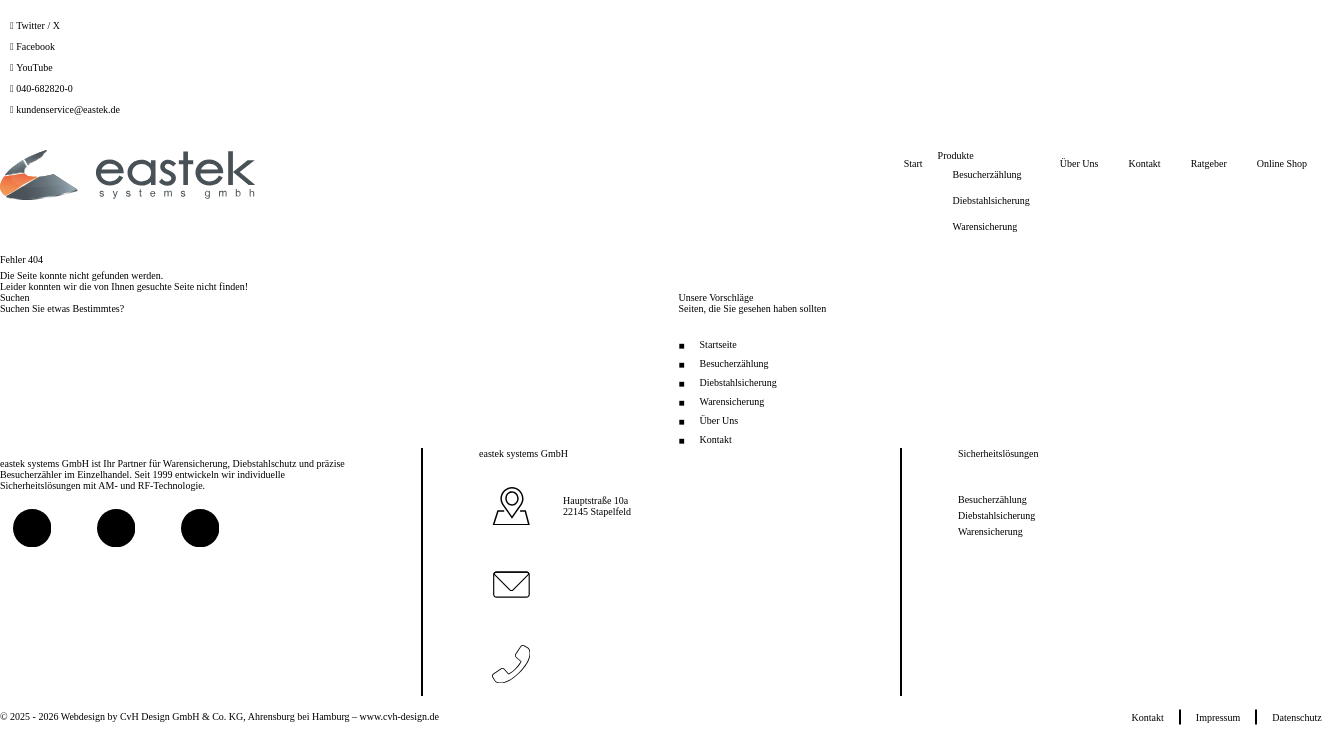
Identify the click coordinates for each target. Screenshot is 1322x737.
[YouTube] (31, 67)
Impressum (1218, 716)
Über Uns (719, 420)
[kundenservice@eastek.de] (65, 109)
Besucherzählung (734, 363)
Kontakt (716, 439)
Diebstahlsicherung (738, 382)
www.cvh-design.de (399, 716)
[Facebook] (32, 46)
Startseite (718, 344)
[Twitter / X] (35, 25)
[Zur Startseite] (127, 175)
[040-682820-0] (41, 88)
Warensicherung (732, 401)
